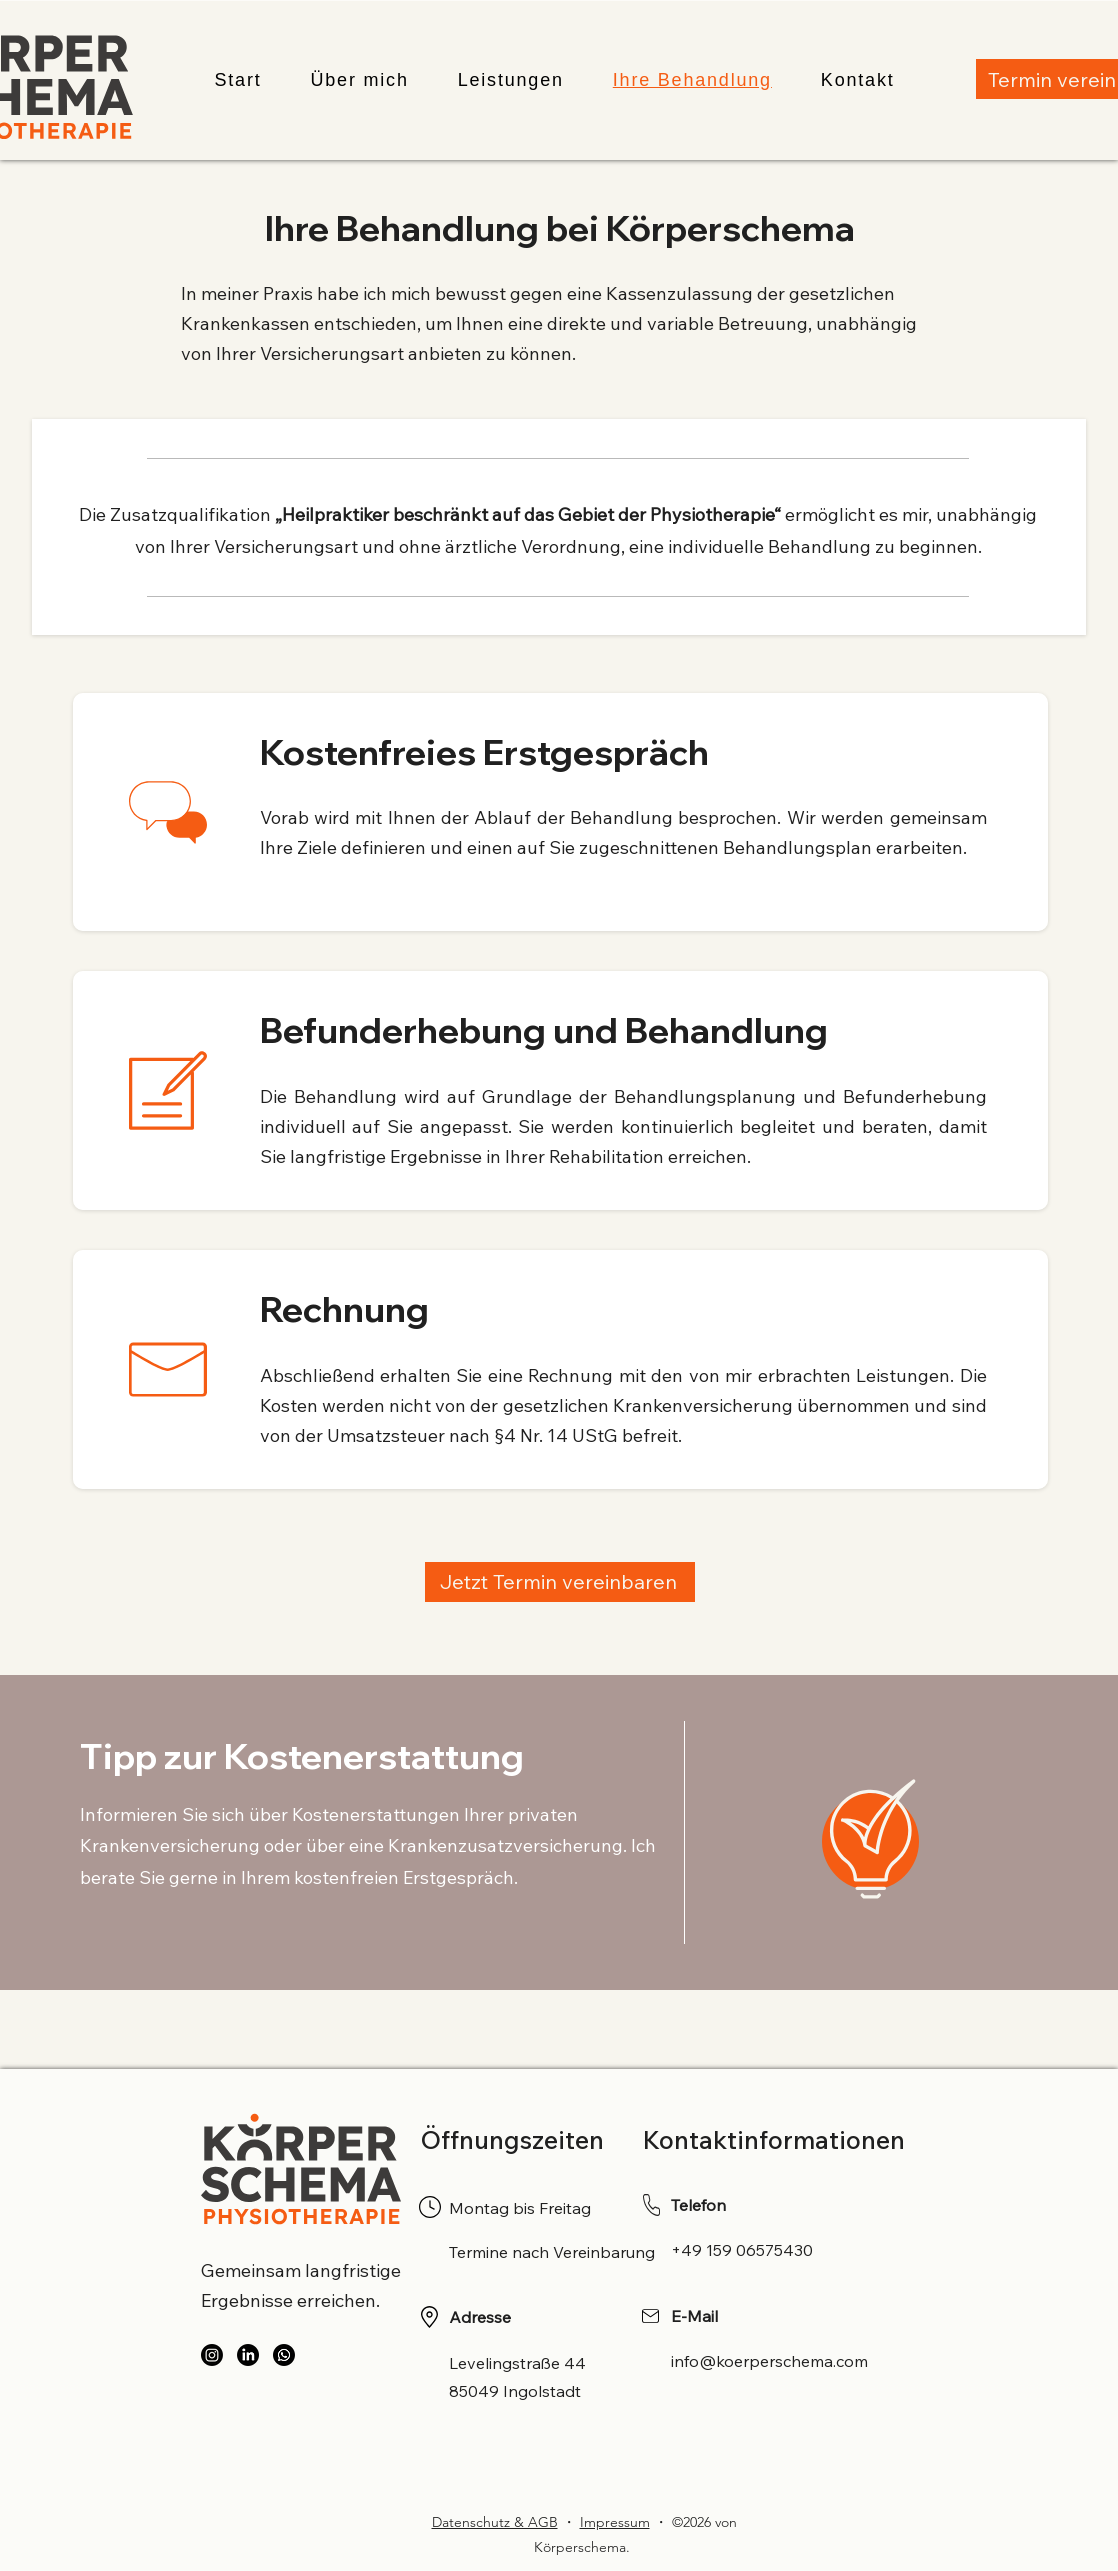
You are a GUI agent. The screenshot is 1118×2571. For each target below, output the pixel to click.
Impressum (615, 2522)
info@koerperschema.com (769, 2361)
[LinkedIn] (248, 2355)
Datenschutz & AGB (495, 2522)
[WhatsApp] (284, 2355)
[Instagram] (212, 2355)
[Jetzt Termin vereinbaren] (560, 1582)
